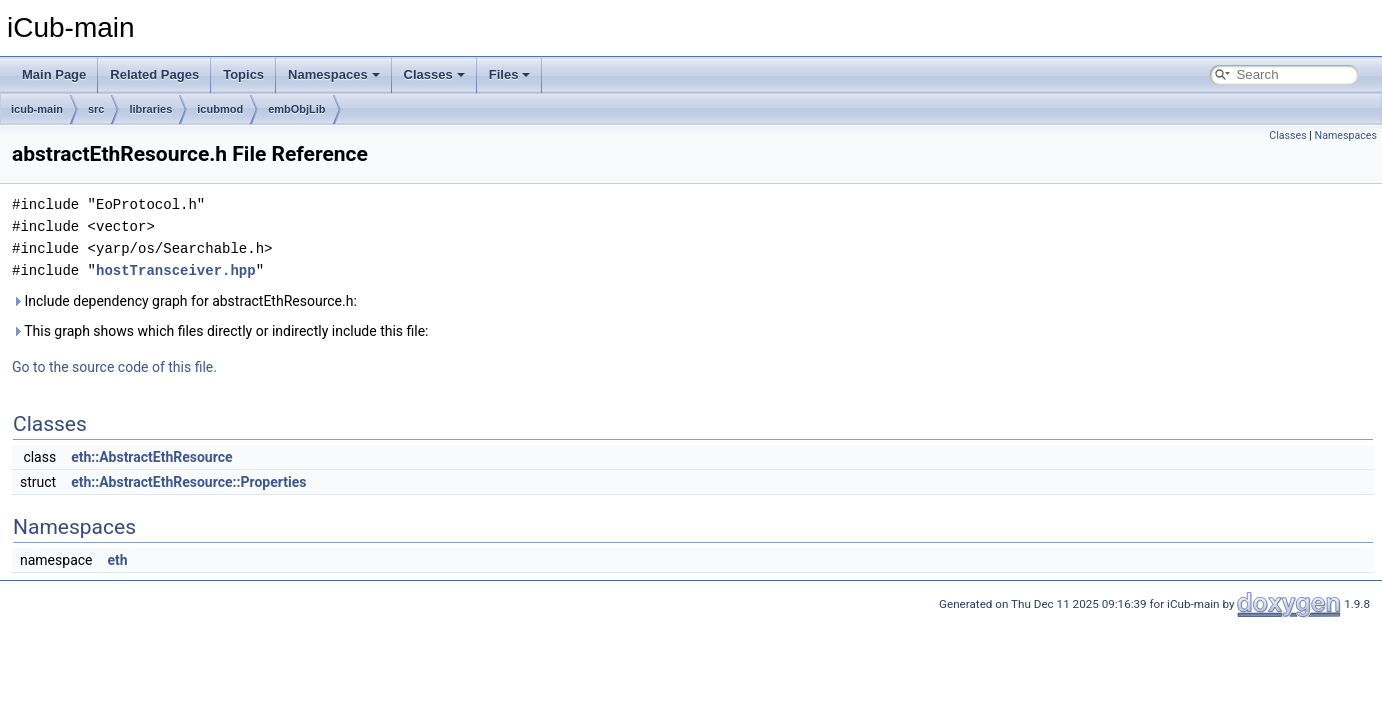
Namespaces (334, 74)
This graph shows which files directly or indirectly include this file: (220, 331)
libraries (150, 109)
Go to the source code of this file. (114, 367)
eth (117, 560)
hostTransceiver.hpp (176, 270)
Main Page (54, 74)
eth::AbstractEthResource (151, 457)
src (96, 109)
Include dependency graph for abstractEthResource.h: (184, 301)
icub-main (37, 109)
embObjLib (296, 109)
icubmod (220, 109)
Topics (243, 74)
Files (510, 74)
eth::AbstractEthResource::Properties (188, 482)
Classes (434, 74)
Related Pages (154, 74)
